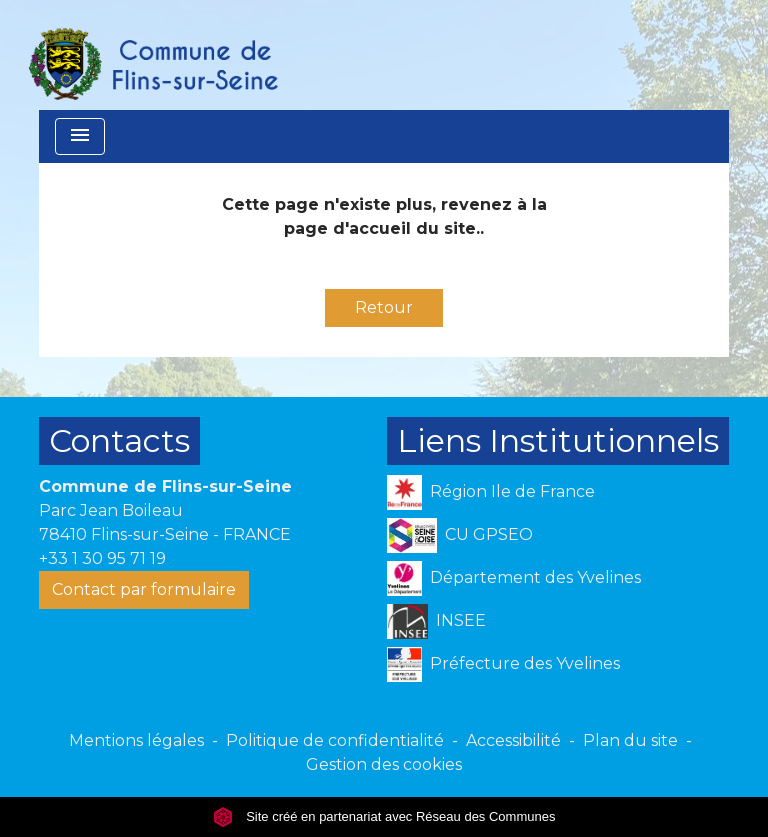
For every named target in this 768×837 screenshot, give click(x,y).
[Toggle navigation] (80, 136)
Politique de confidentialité (335, 740)
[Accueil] (152, 55)
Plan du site (630, 740)
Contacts (119, 440)
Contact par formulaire (144, 589)
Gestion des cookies (384, 764)
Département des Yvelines (514, 578)
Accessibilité (513, 740)
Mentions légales (136, 740)
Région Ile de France (491, 492)
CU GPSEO (460, 535)
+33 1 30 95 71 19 (102, 558)
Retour (384, 307)
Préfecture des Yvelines (503, 664)
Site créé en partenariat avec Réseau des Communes (384, 816)
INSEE (436, 621)
